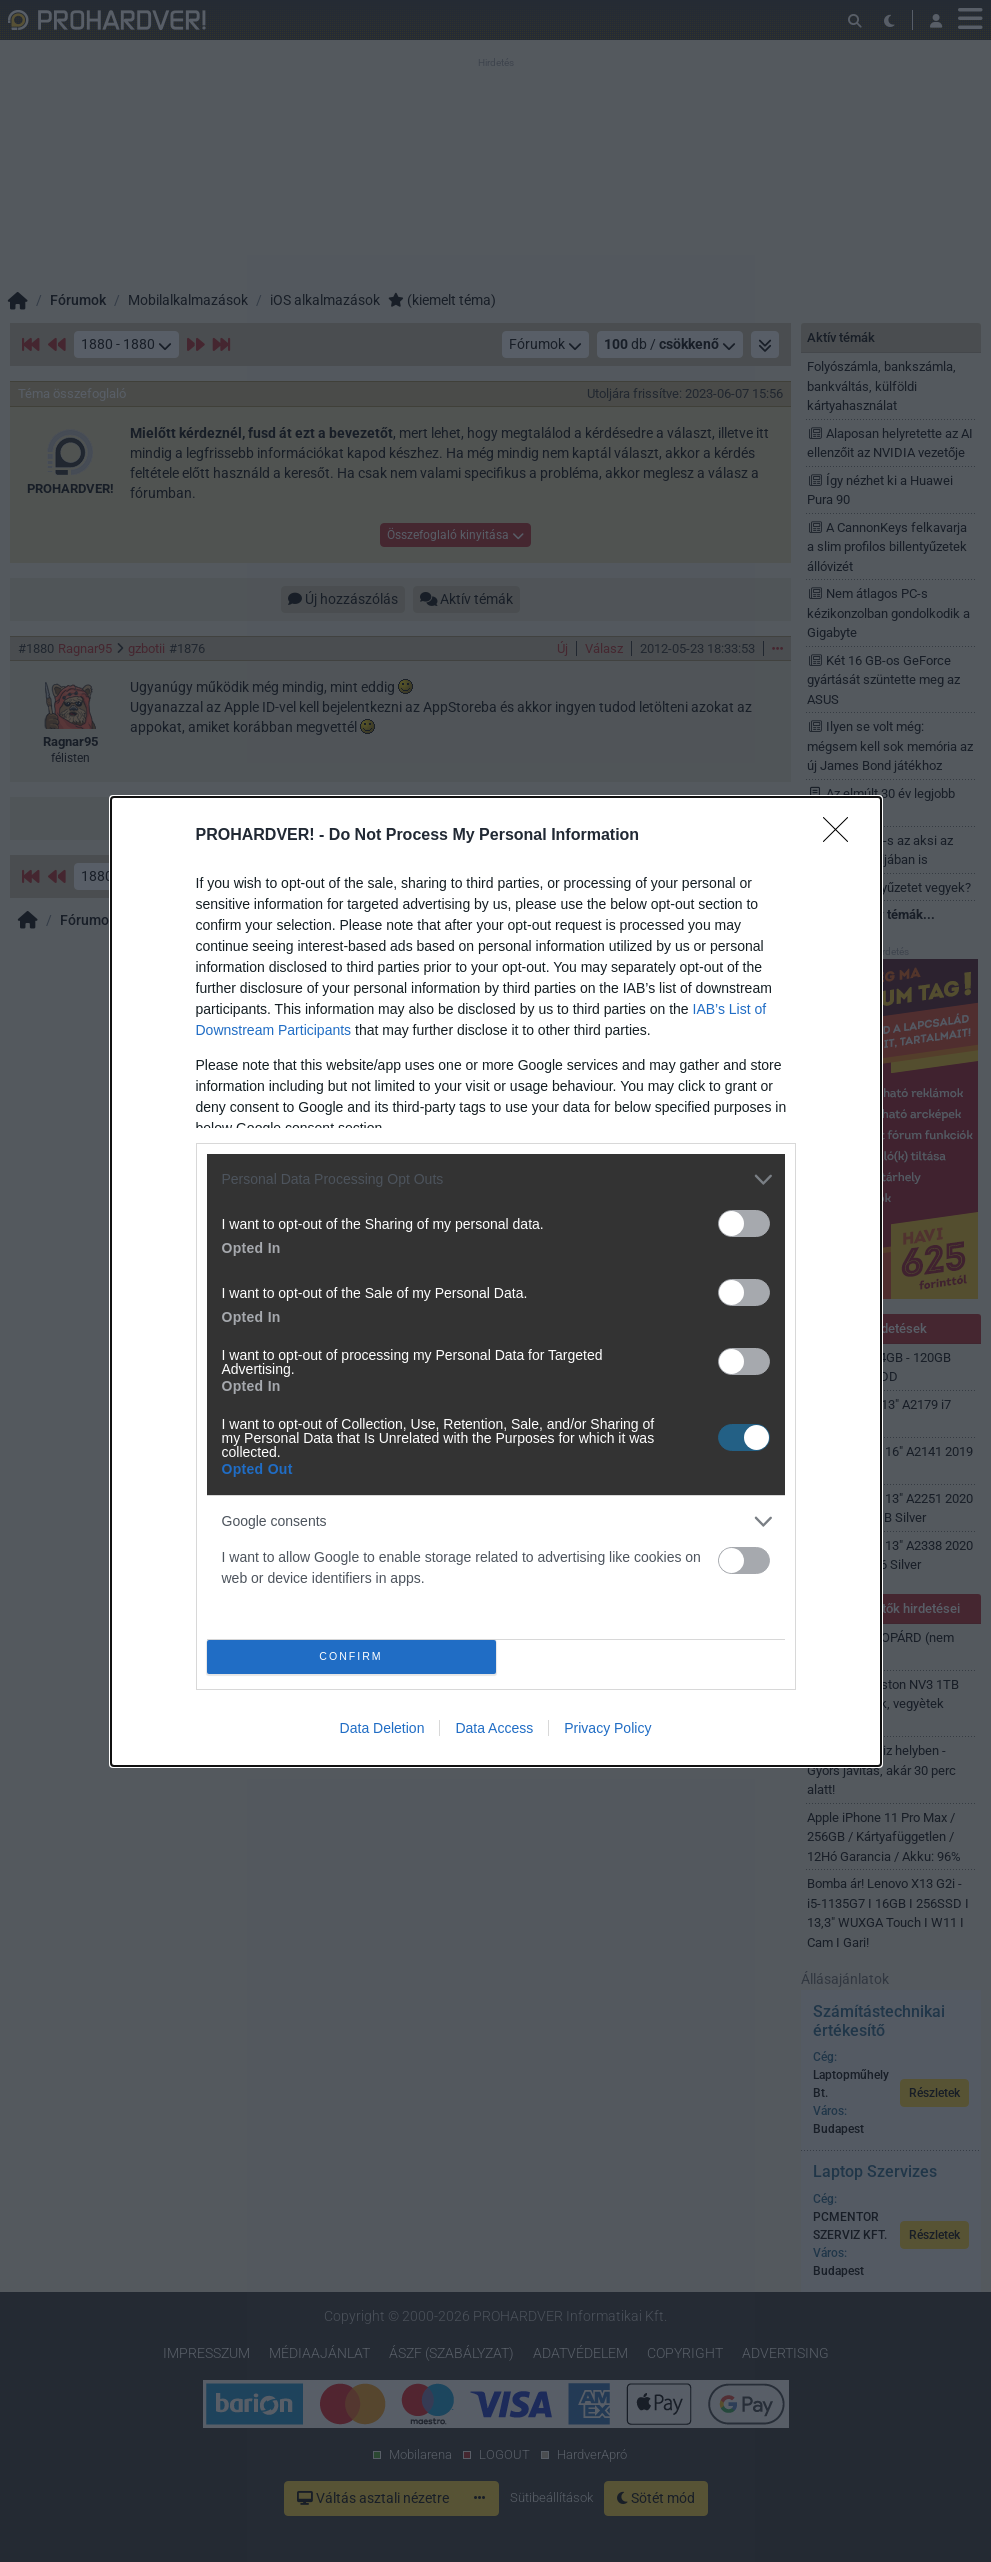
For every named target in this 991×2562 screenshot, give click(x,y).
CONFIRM (351, 1656)
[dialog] (496, 1281)
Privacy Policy (607, 1728)
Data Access (494, 1728)
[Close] (842, 836)
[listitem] (496, 1179)
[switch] (744, 1223)
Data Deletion (382, 1728)
